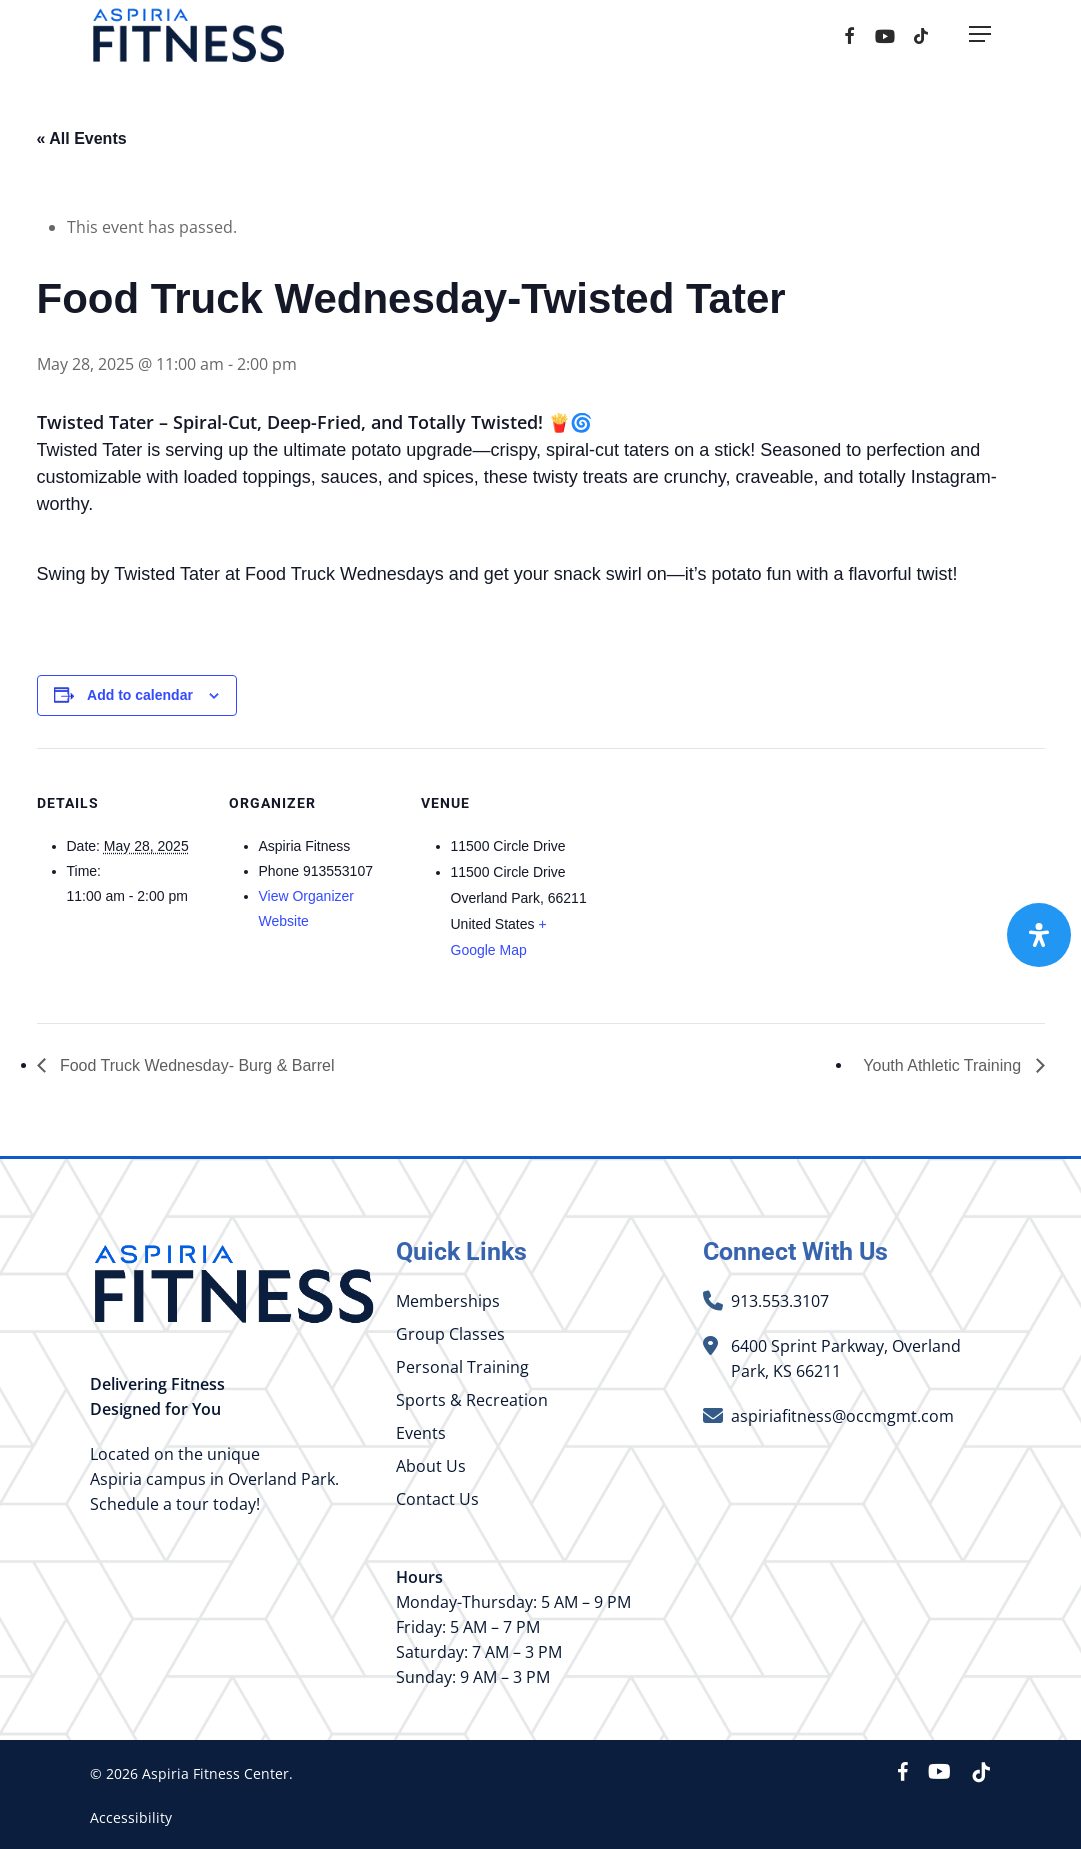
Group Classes (450, 1334)
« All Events (82, 138)
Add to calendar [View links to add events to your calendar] (140, 695)
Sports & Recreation (472, 1400)
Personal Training (462, 1367)
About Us (431, 1466)
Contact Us (437, 1499)
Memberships (448, 1301)
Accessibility (131, 1817)
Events (421, 1433)
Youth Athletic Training (944, 1065)
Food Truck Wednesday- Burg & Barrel (195, 1065)
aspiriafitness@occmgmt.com (842, 1416)
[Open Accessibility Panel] (1039, 935)
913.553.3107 (780, 1301)
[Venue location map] (718, 885)
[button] (980, 43)
